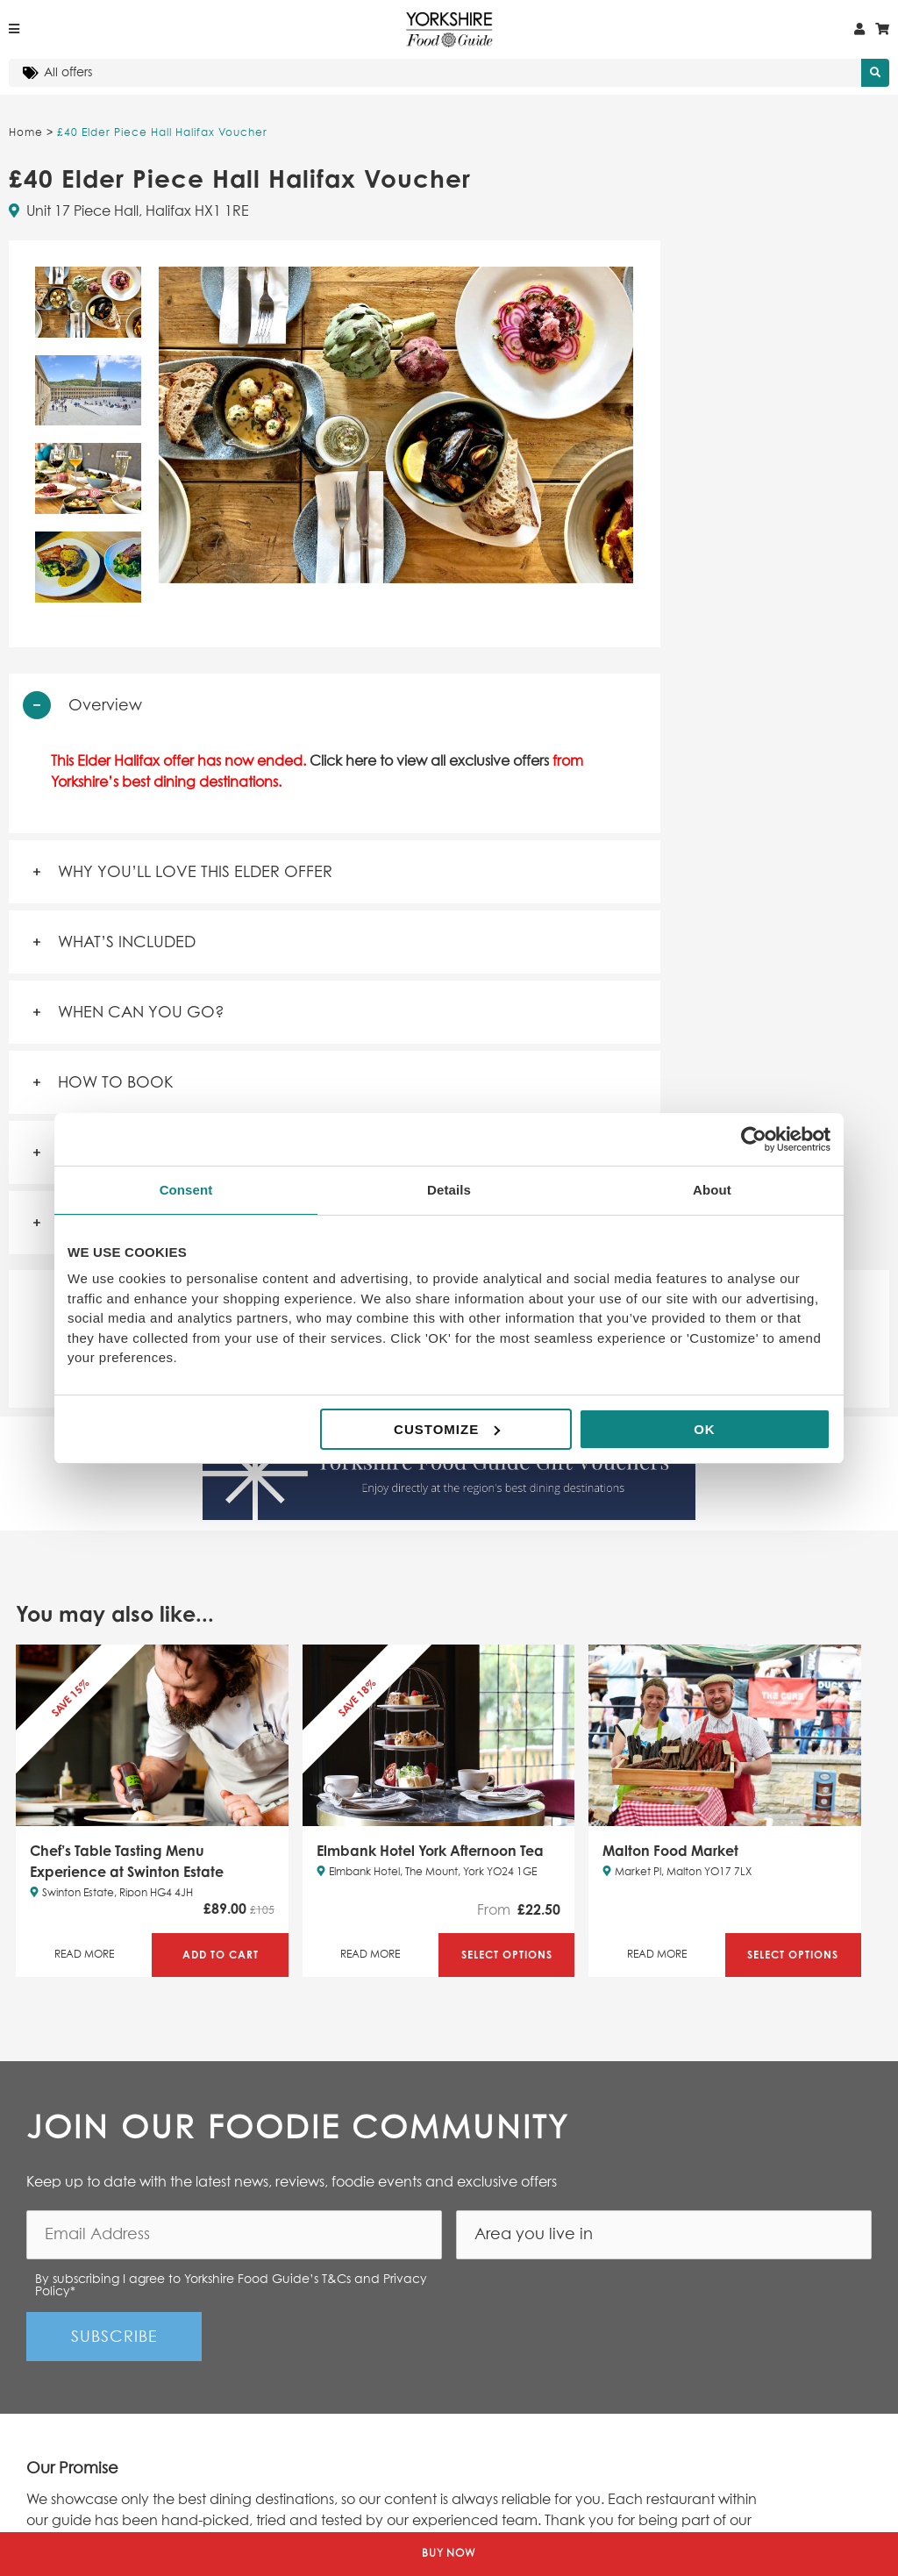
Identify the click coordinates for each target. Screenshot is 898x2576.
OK (705, 1429)
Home (26, 133)
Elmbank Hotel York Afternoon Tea (430, 1850)
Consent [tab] (186, 1189)
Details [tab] (449, 1189)
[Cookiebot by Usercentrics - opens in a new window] (753, 1139)
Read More (84, 1955)
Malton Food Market (670, 1850)
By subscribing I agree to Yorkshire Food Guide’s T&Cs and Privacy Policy (231, 2285)
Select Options (506, 1954)
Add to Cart (220, 1954)
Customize (447, 1429)
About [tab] (712, 1189)
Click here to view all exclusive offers (429, 761)
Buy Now (449, 2554)
